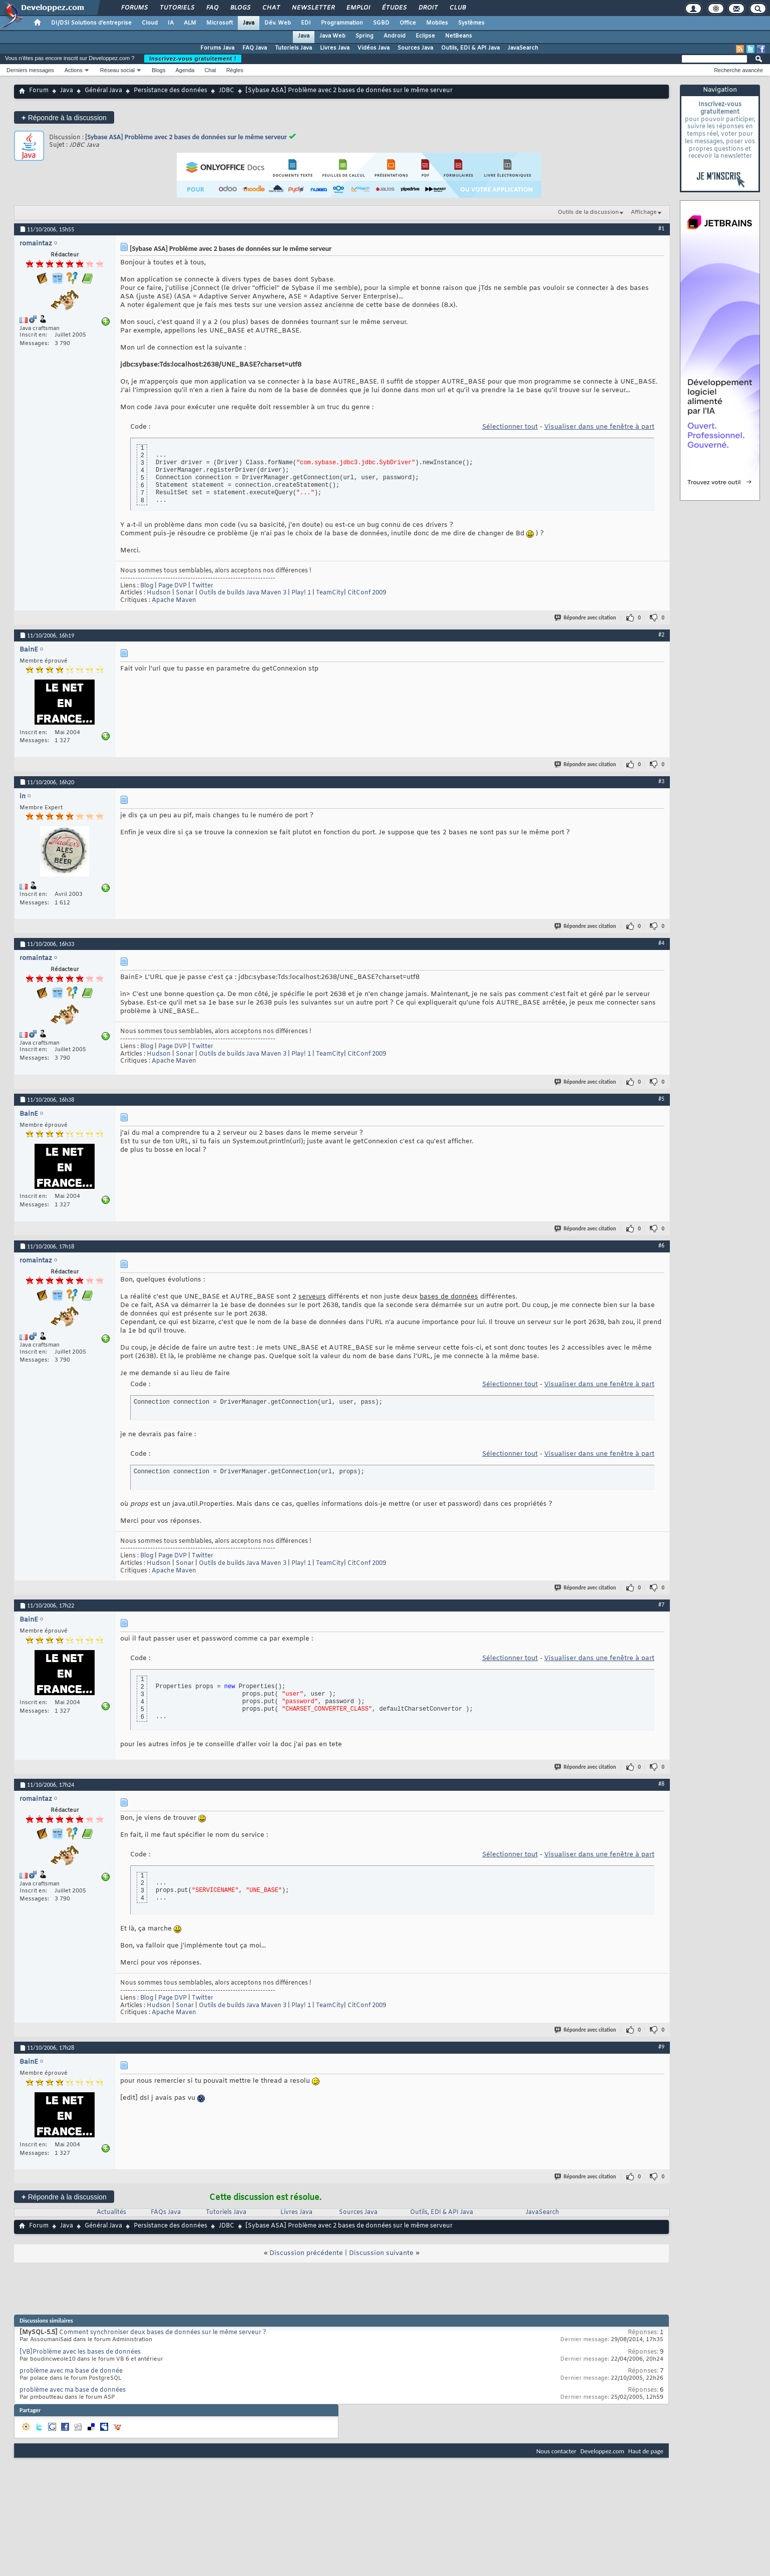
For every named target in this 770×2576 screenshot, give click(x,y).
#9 (661, 2046)
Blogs (240, 8)
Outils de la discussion (588, 212)
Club (457, 8)
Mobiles (437, 23)
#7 (661, 1604)
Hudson (159, 593)
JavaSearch (523, 48)
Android (394, 36)
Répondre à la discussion (64, 117)
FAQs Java (166, 2212)
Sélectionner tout (510, 427)
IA (171, 23)
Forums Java (217, 48)
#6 (661, 1245)
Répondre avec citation (585, 617)
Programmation (342, 23)
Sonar (185, 593)
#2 (661, 634)
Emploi (357, 8)
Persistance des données (170, 91)
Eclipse (425, 36)
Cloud (150, 23)
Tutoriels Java (293, 48)
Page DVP (172, 586)
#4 (661, 942)
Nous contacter (556, 2451)
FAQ (212, 8)
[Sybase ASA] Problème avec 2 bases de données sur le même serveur (186, 137)
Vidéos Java (373, 48)
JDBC (226, 91)
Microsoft (219, 23)
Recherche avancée (738, 70)
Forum (39, 91)
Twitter (202, 586)
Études (393, 8)
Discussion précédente (306, 2253)
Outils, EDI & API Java (470, 48)
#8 (661, 1783)
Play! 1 (301, 593)
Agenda (184, 70)
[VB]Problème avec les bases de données (80, 2352)
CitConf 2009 (366, 593)
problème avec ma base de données (73, 2390)
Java (248, 23)
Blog (146, 586)
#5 (661, 1098)
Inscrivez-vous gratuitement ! (192, 59)
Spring (364, 36)
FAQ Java (254, 48)
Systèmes (471, 23)
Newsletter (312, 8)
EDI (306, 23)
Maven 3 (273, 593)
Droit (427, 8)
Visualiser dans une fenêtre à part (599, 427)
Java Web (332, 36)
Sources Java (415, 48)
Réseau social (117, 70)
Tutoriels (176, 8)
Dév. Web (277, 23)
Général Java (103, 91)
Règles (234, 70)
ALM (190, 23)
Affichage (644, 212)
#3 (661, 781)
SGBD (381, 23)
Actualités (111, 2212)
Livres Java (334, 48)
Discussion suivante (381, 2253)
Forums (134, 8)
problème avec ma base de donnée (71, 2371)
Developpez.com (602, 2451)
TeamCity (330, 593)
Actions (74, 70)
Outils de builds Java (229, 593)
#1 (661, 228)
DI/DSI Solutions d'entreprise (91, 23)
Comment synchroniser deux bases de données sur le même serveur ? (162, 2333)
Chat (270, 8)
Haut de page (645, 2451)
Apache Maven (174, 600)
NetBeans (458, 36)
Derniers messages (30, 70)
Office (408, 23)
